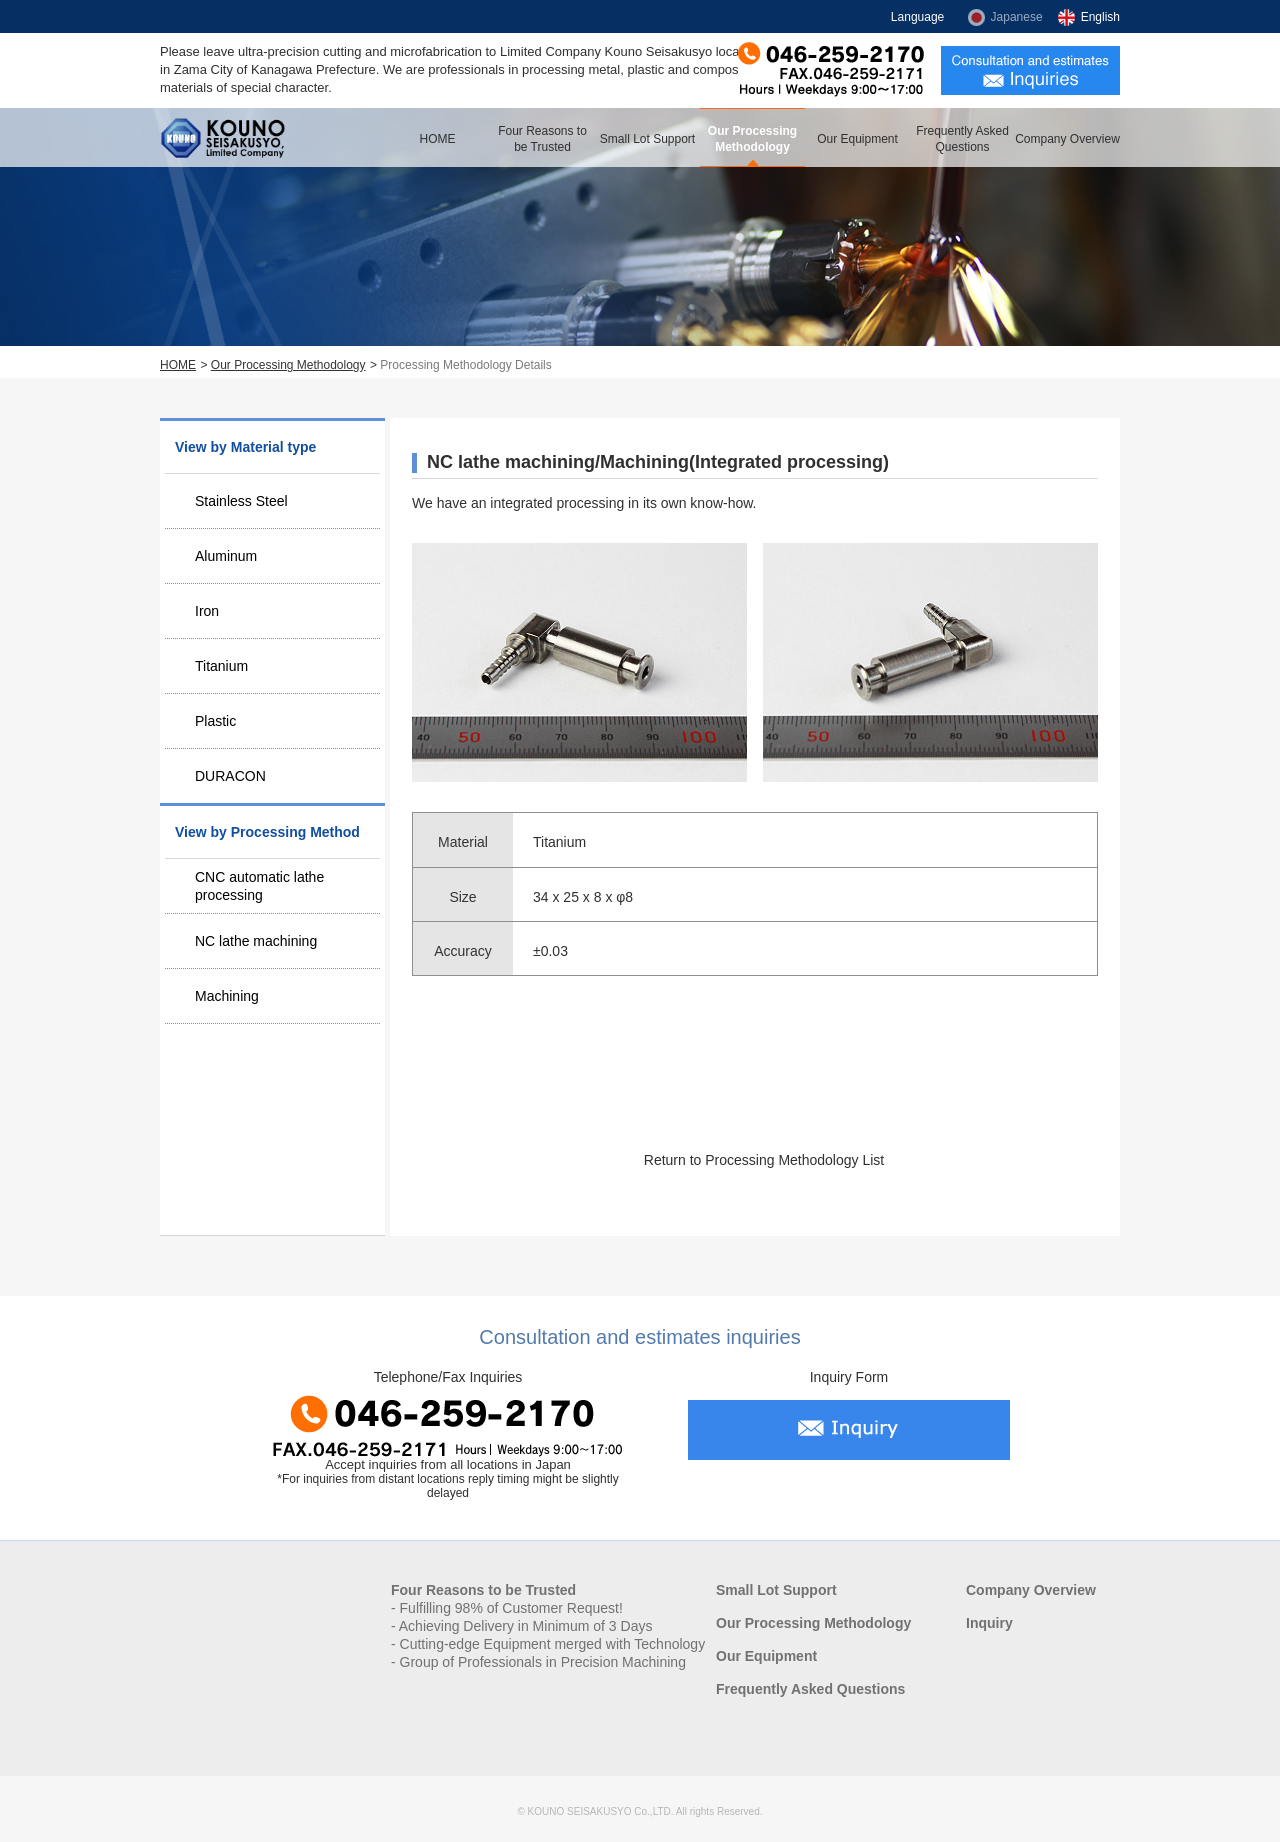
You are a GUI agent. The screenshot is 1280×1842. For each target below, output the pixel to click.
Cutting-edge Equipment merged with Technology (553, 1644)
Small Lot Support (647, 139)
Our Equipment (857, 139)
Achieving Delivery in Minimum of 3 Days (526, 1626)
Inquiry (989, 1623)
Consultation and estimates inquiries (1030, 70)
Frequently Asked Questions (962, 139)
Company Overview (1067, 139)
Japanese (1017, 17)
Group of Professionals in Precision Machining (543, 1662)
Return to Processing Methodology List (764, 1160)
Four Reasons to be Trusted (542, 139)
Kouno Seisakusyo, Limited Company (230, 137)
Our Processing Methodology (752, 139)
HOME (438, 139)
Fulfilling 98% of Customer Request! (511, 1608)
